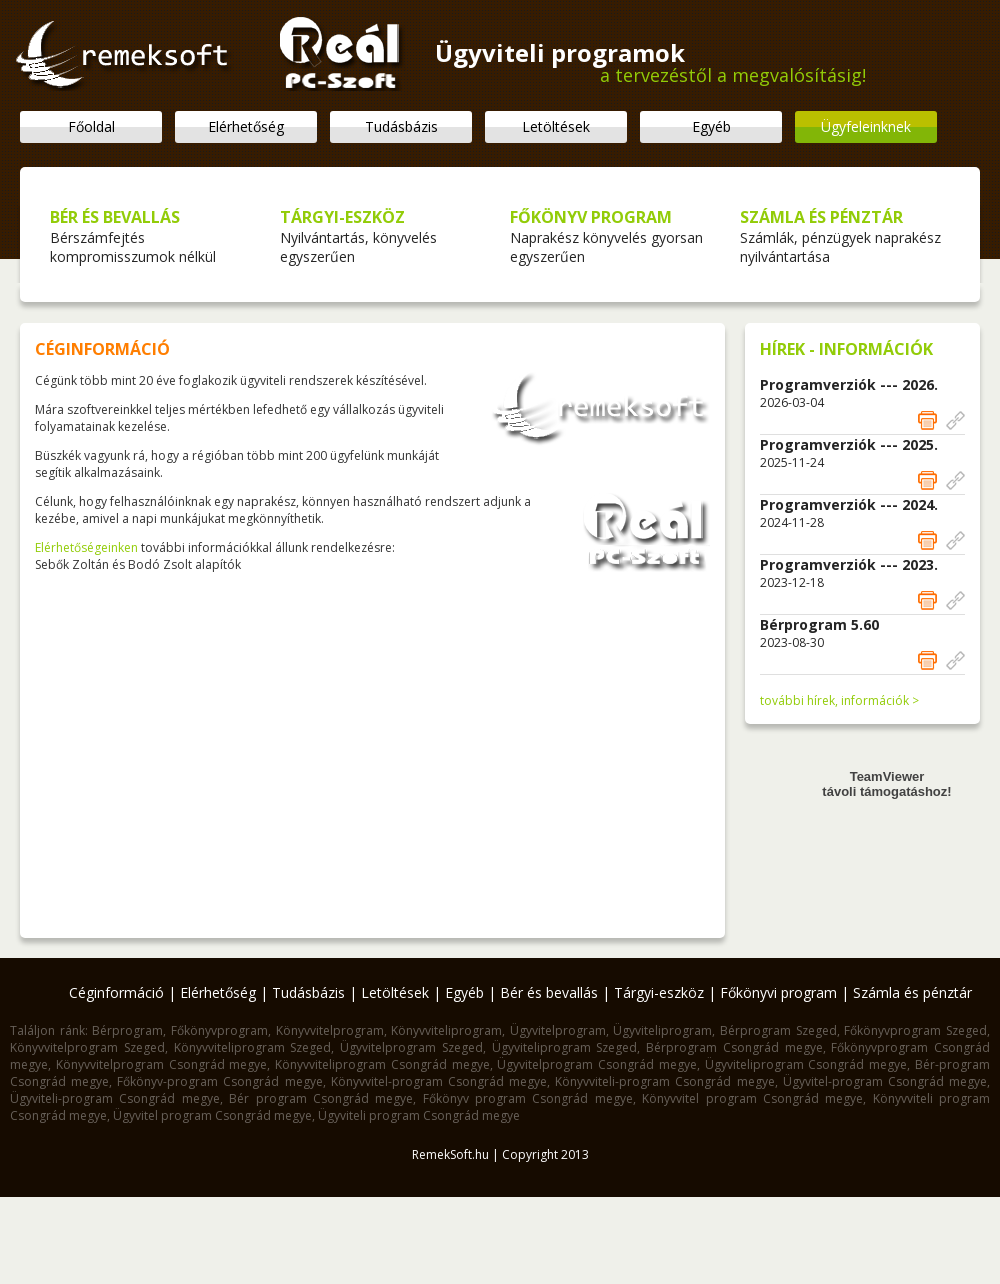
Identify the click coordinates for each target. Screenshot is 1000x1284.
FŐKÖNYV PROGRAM (591, 217)
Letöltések (556, 126)
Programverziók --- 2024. (849, 504)
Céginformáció (116, 992)
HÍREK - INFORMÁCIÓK (846, 349)
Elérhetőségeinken (86, 547)
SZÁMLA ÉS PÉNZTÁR (821, 217)
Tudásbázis (401, 126)
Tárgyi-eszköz (659, 992)
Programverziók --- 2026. (849, 384)
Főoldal (91, 126)
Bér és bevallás (549, 992)
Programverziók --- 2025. (849, 444)
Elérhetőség (246, 126)
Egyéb (711, 126)
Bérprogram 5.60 (819, 624)
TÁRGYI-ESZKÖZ (342, 217)
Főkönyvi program (778, 992)
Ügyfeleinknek (866, 126)
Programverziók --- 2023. (849, 564)
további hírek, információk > (839, 700)
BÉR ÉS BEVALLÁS (115, 217)
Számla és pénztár (912, 992)
